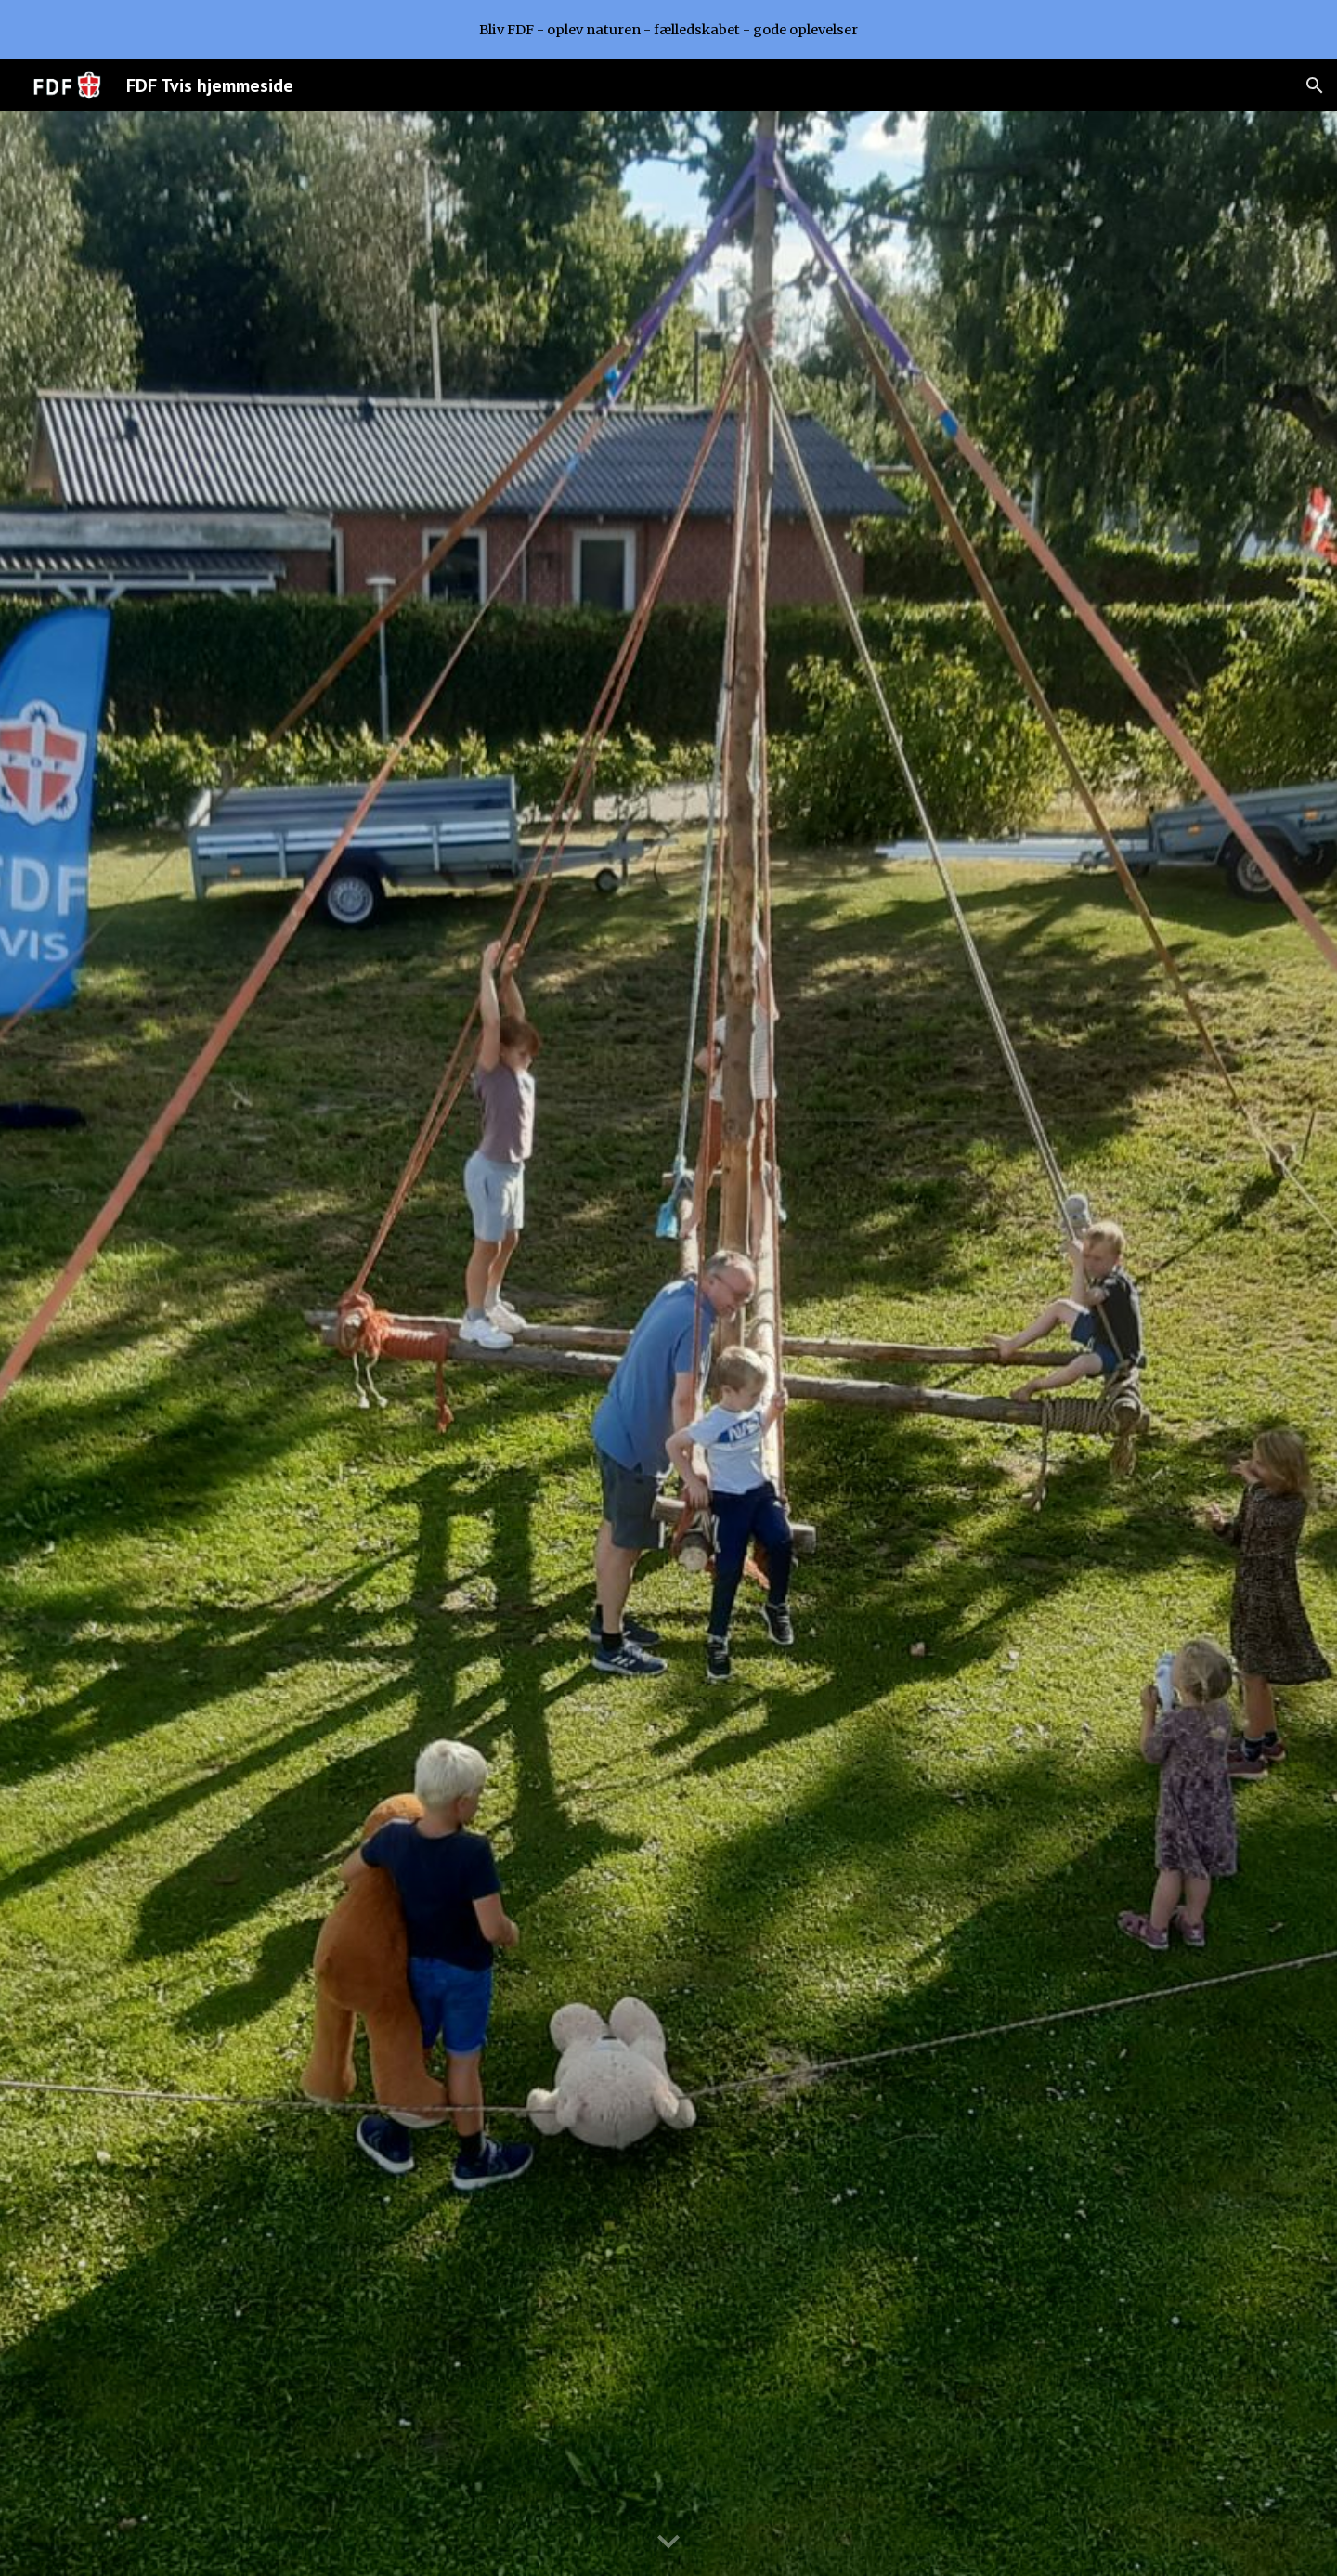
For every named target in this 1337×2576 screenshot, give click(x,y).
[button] (1314, 85)
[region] (668, 29)
